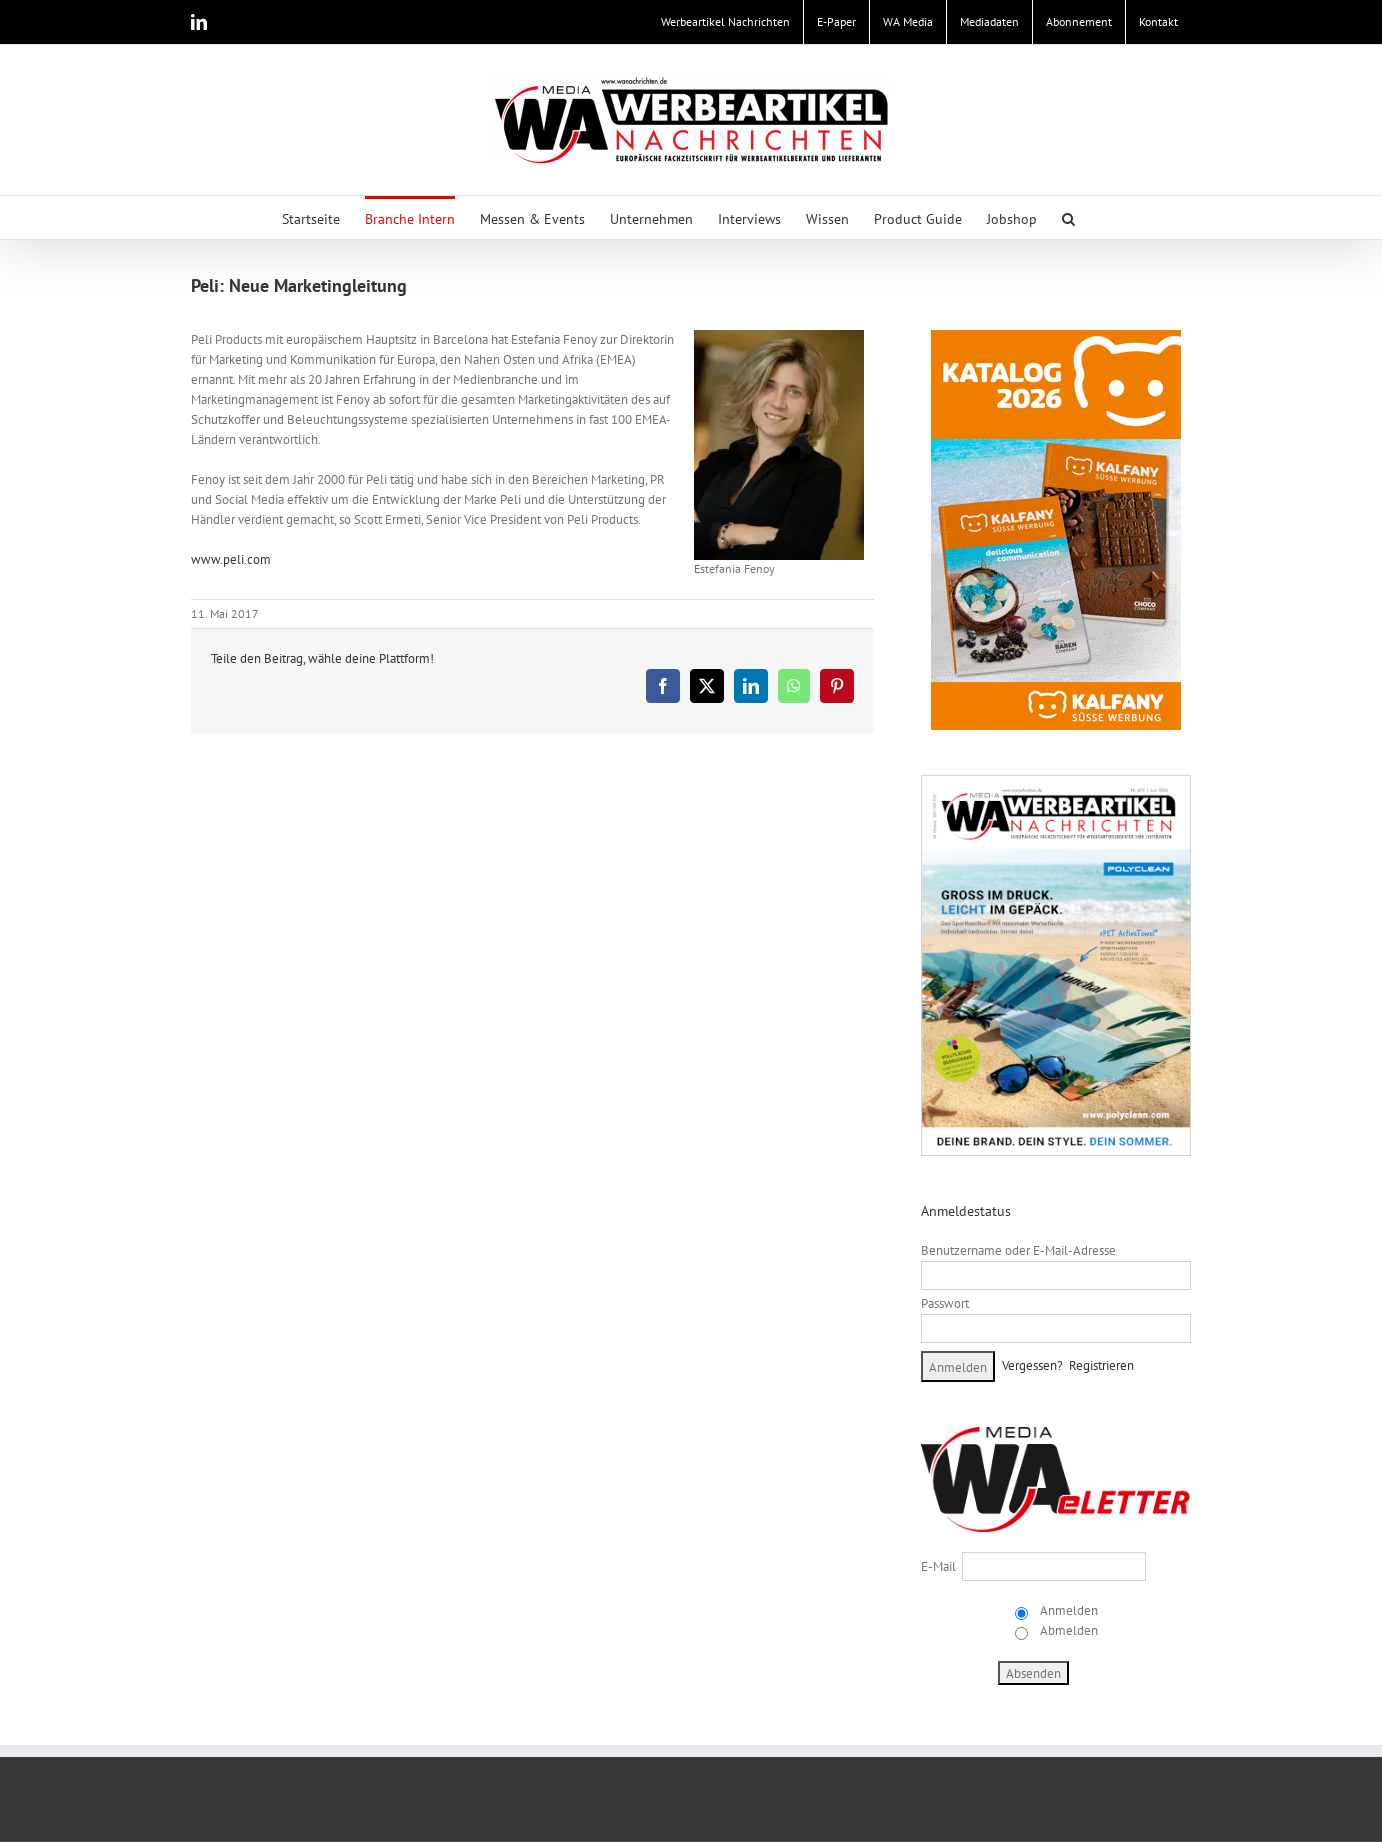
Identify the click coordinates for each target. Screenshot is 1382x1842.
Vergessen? (1032, 1365)
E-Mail (938, 1566)
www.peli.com (231, 559)
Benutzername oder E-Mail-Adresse (1018, 1250)
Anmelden (1067, 1610)
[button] (1068, 217)
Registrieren (1101, 1365)
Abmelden (1067, 1630)
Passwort (945, 1303)
